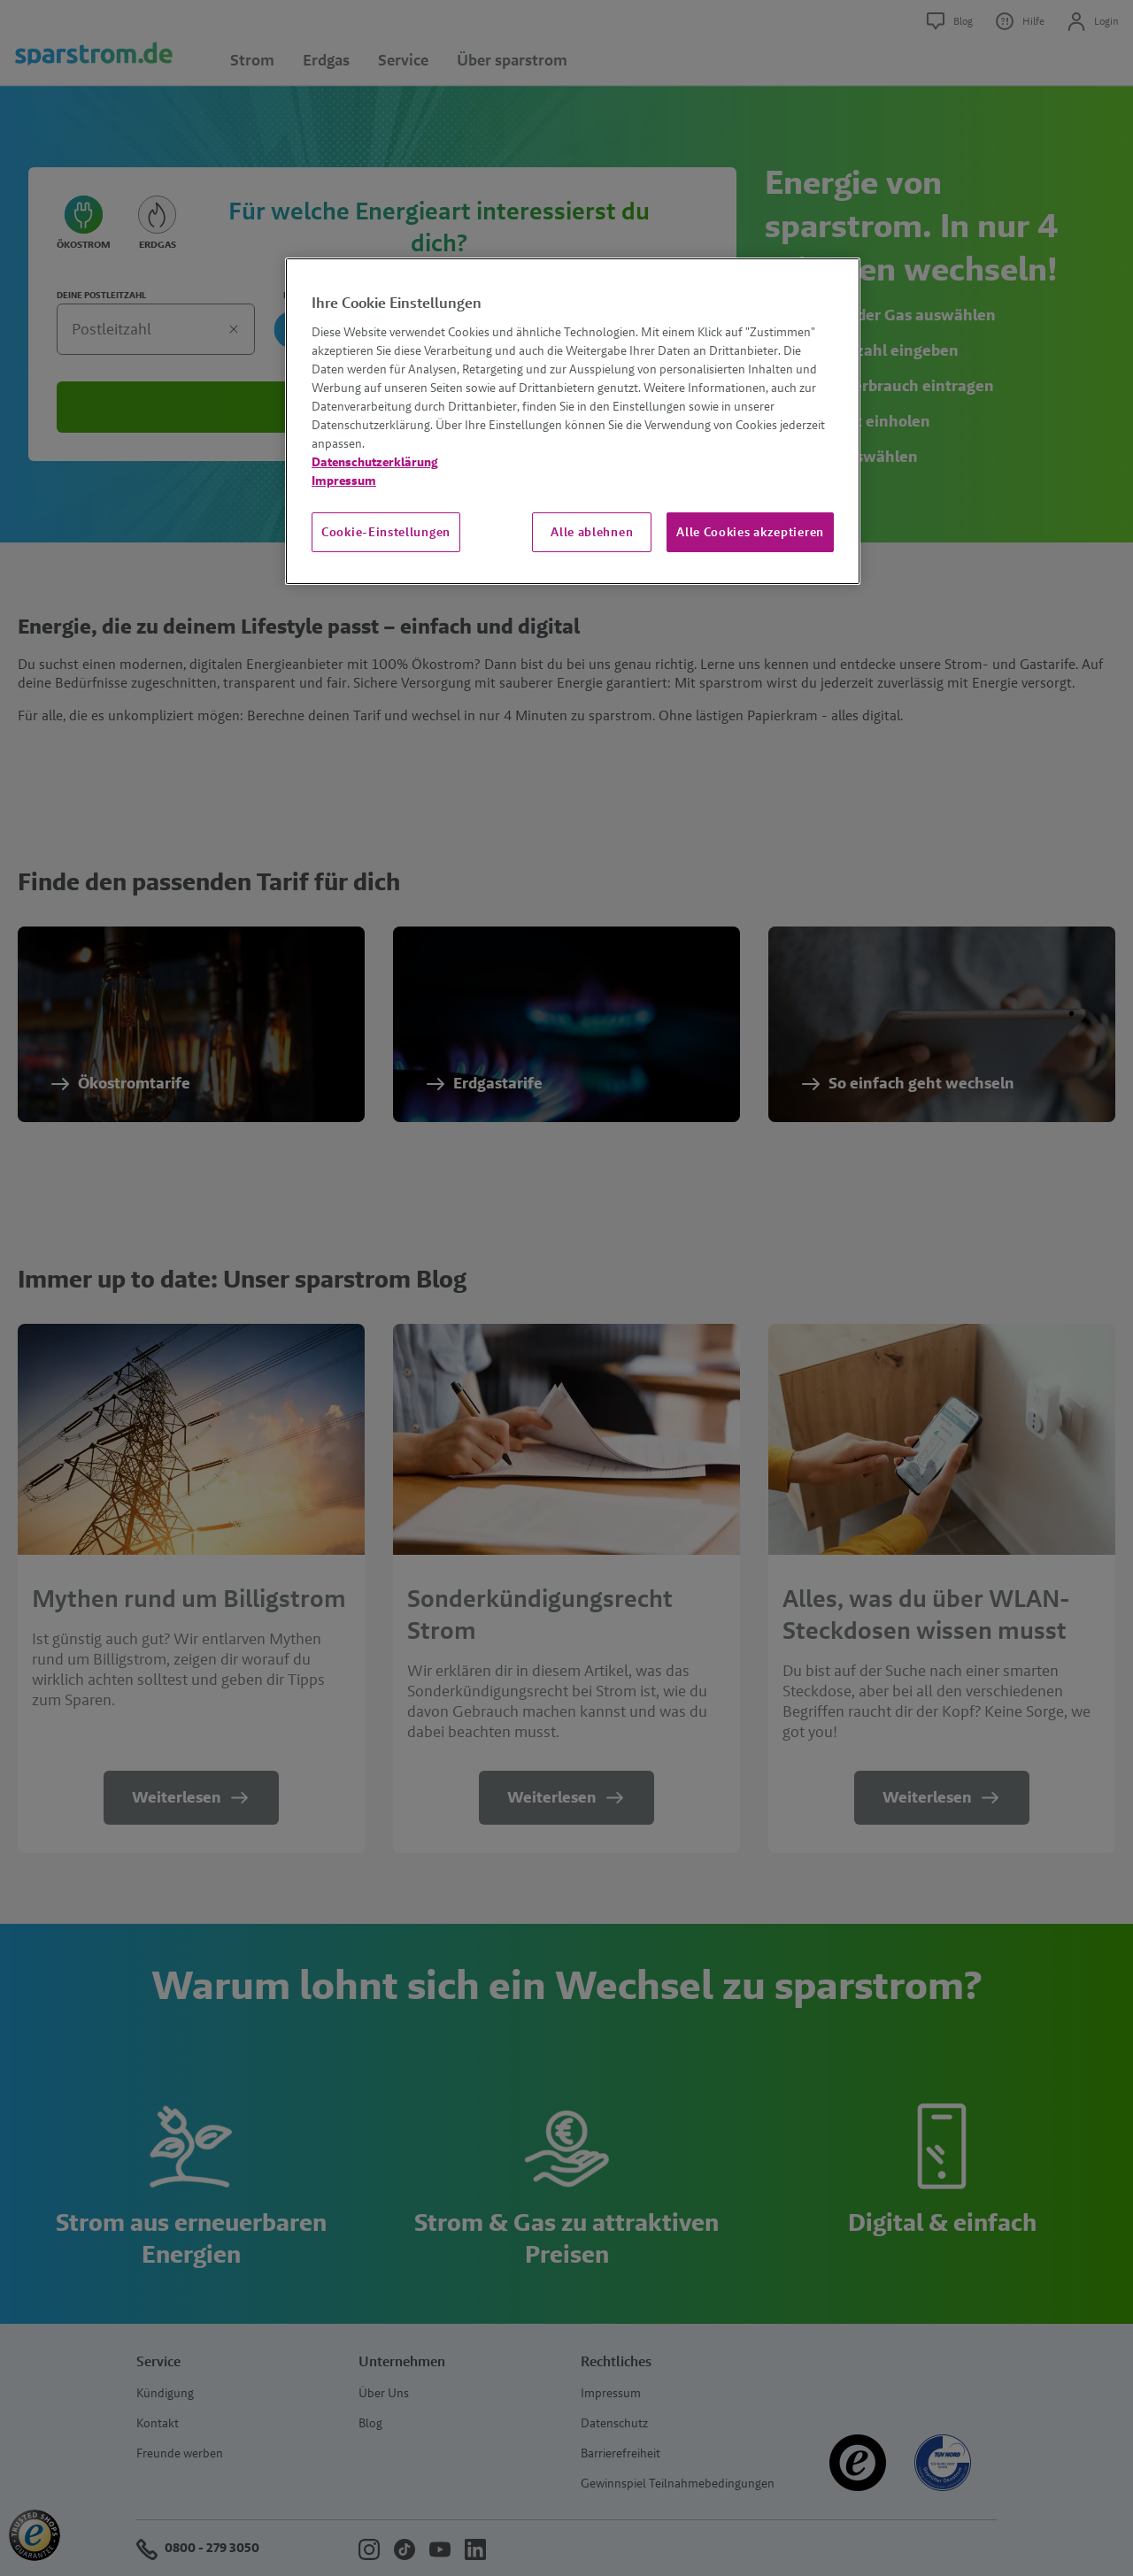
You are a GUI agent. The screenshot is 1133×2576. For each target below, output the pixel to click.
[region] (572, 421)
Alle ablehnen (592, 532)
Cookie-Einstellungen (386, 532)
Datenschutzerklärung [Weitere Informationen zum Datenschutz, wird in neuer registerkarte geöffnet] (375, 462)
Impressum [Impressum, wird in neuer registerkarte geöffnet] (344, 480)
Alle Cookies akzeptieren (750, 532)
